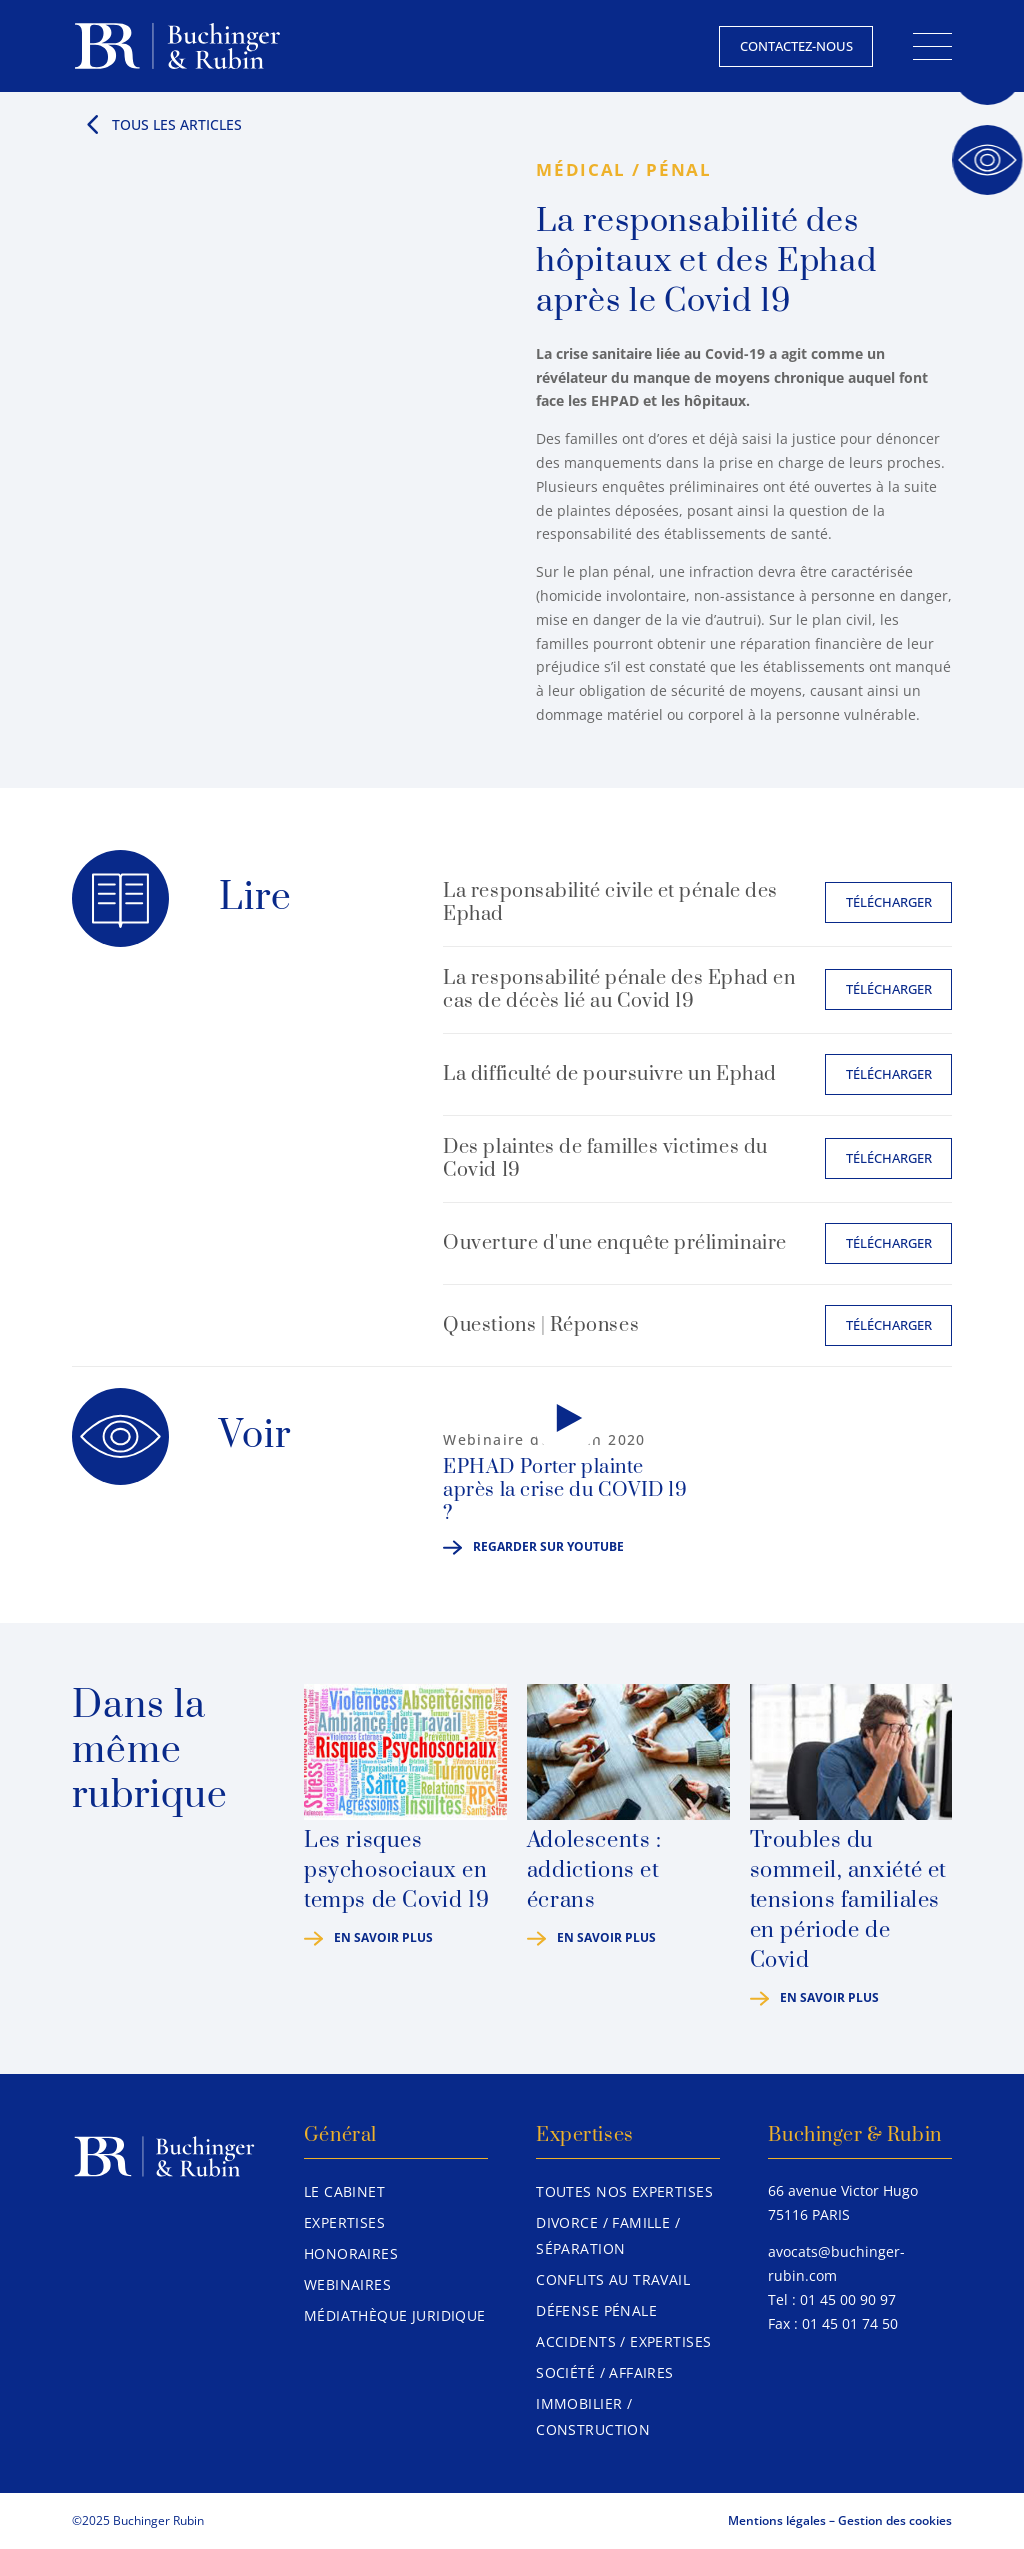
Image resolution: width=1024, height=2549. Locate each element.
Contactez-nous (796, 46)
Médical (581, 169)
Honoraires (351, 2253)
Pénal (679, 169)
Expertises (344, 2222)
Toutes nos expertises (624, 2191)
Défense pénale (596, 2310)
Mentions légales (777, 2520)
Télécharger (889, 902)
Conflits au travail (613, 2279)
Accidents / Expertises (623, 2341)
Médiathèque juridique (395, 2315)
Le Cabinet (344, 2191)
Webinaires (347, 2284)
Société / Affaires (605, 2372)
